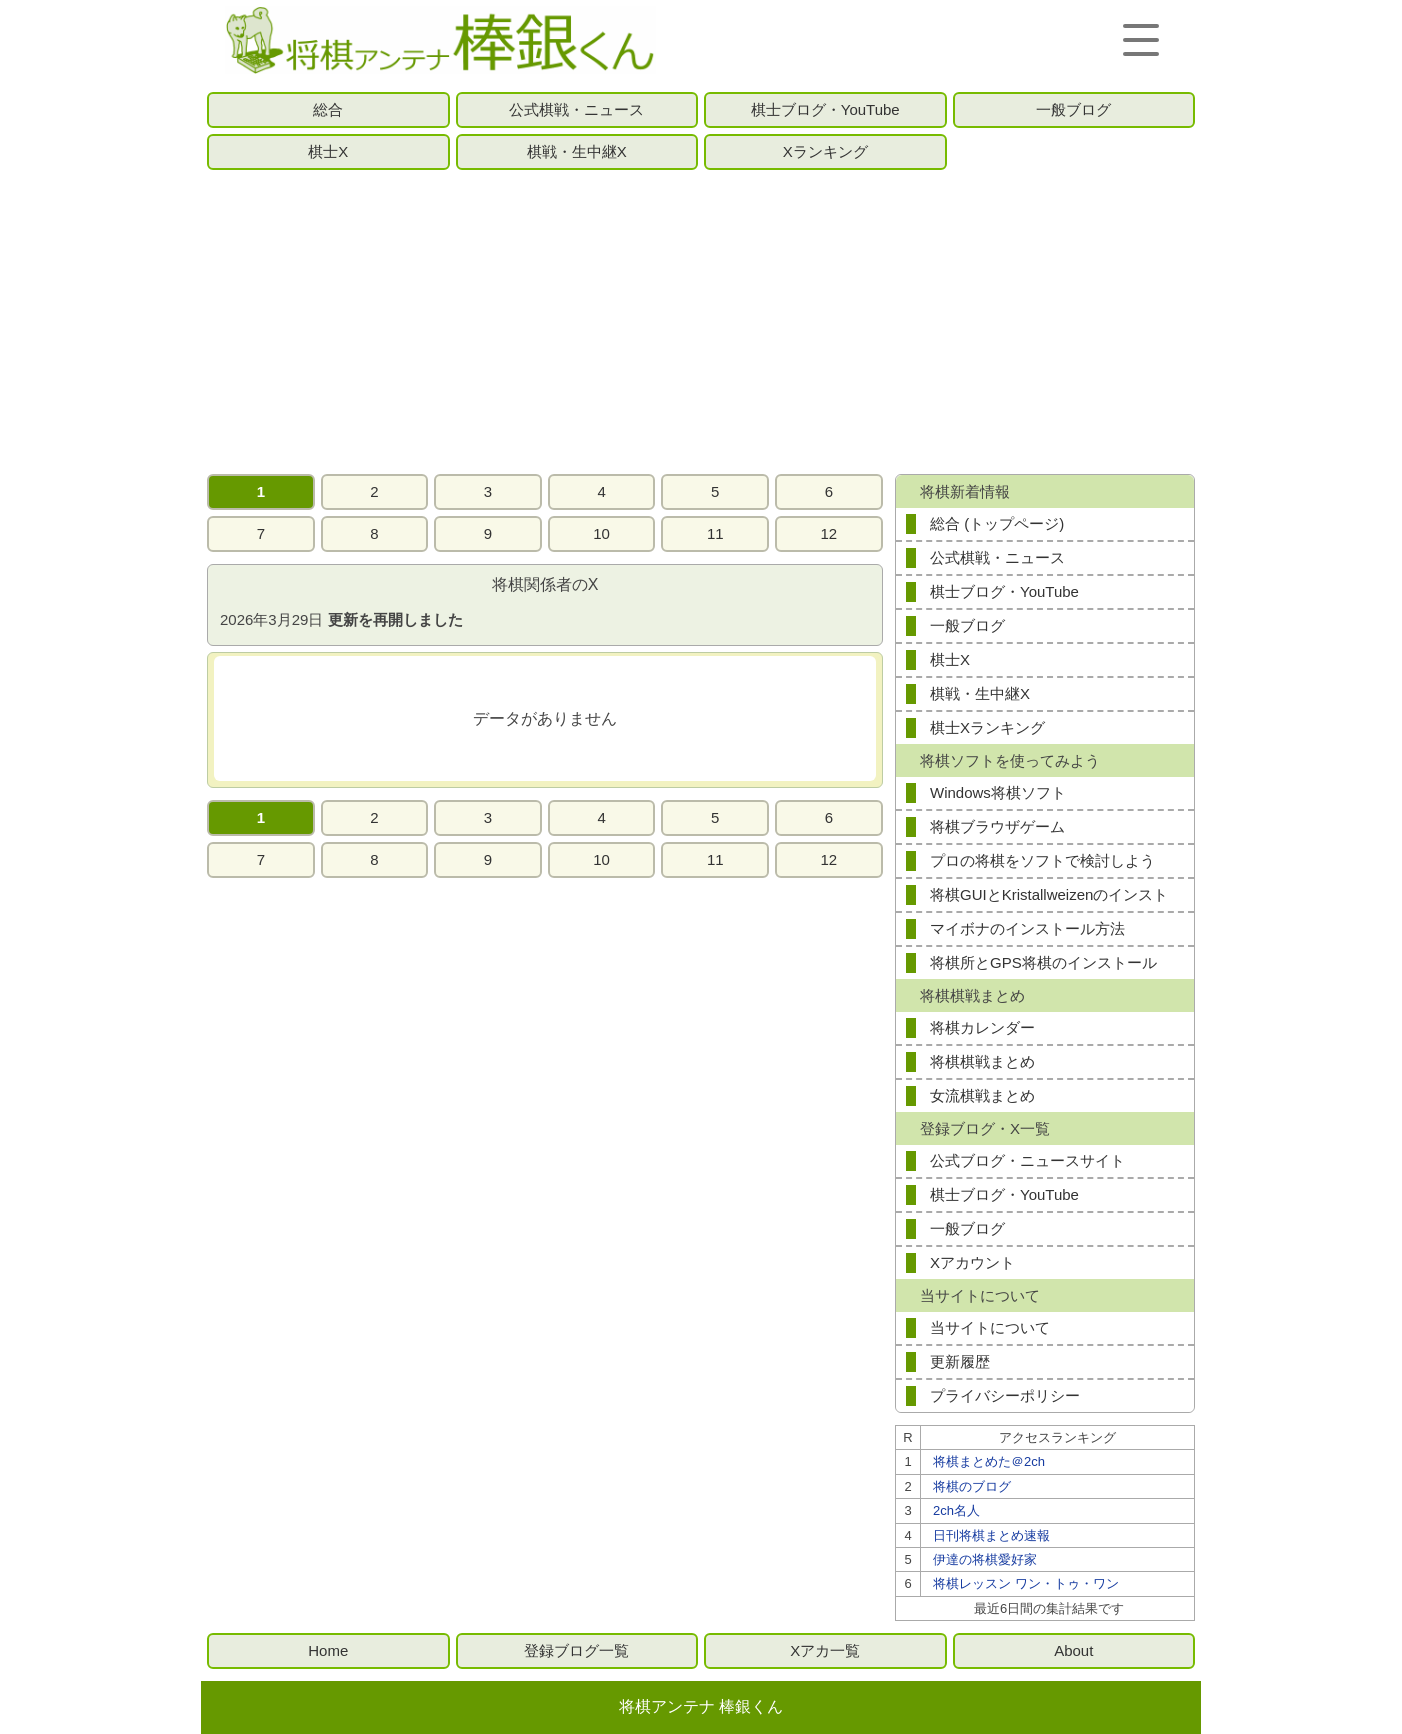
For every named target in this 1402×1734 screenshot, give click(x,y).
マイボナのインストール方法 (1027, 928)
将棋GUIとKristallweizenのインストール (1049, 898)
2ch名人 (956, 1510)
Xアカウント (972, 1262)
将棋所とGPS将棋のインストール (1043, 962)
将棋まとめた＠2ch (989, 1461)
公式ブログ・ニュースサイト (1027, 1160)
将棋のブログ (972, 1486)
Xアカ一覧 (825, 1650)
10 (601, 533)
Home (328, 1650)
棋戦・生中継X (577, 151)
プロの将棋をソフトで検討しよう (1042, 860)
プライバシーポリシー (1005, 1395)
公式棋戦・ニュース (576, 109)
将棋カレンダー (982, 1027)
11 (715, 533)
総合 (328, 109)
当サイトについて (990, 1327)
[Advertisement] (701, 322)
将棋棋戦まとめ (982, 1061)
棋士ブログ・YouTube (825, 109)
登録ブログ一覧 (576, 1650)
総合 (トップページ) (997, 523)
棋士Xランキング (987, 727)
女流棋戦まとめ (982, 1095)
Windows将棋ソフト (998, 792)
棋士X (328, 151)
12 (829, 533)
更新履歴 (960, 1361)
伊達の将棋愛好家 (985, 1559)
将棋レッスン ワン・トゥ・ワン (1026, 1583)
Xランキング (825, 151)
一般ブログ (1073, 109)
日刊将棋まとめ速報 (991, 1535)
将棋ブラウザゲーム (997, 826)
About (1073, 1650)
